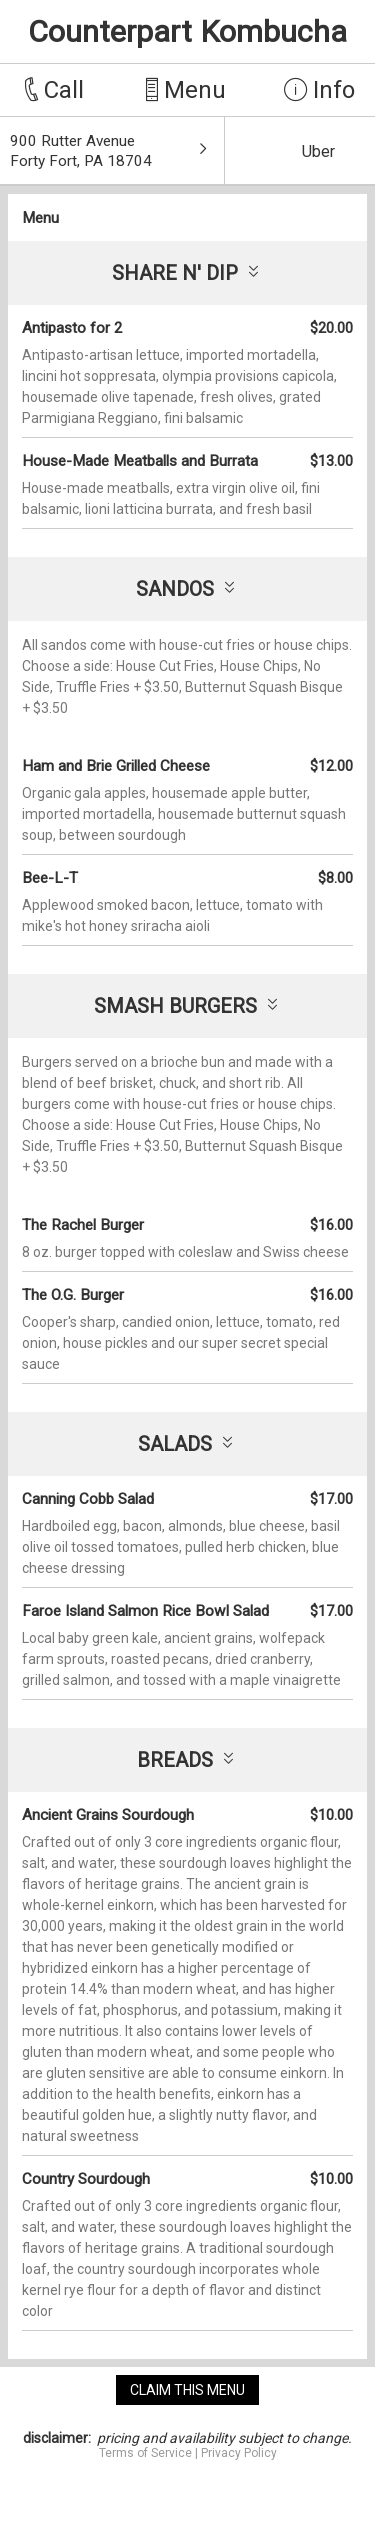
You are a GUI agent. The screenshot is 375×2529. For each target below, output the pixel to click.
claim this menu (187, 2390)
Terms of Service (145, 2453)
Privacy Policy (239, 2453)
